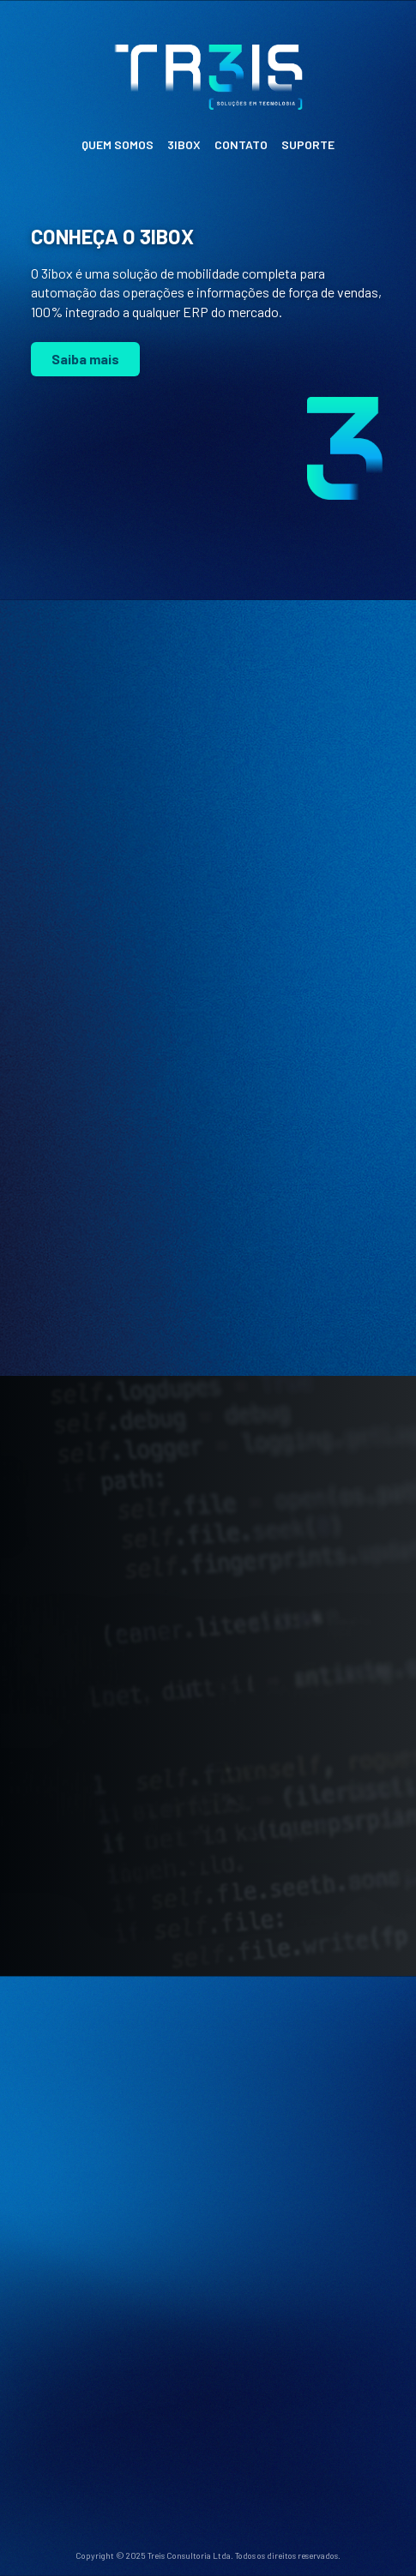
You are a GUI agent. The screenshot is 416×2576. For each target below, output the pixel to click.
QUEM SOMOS (117, 144)
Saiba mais (85, 359)
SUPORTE (308, 144)
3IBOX (184, 144)
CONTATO (241, 144)
